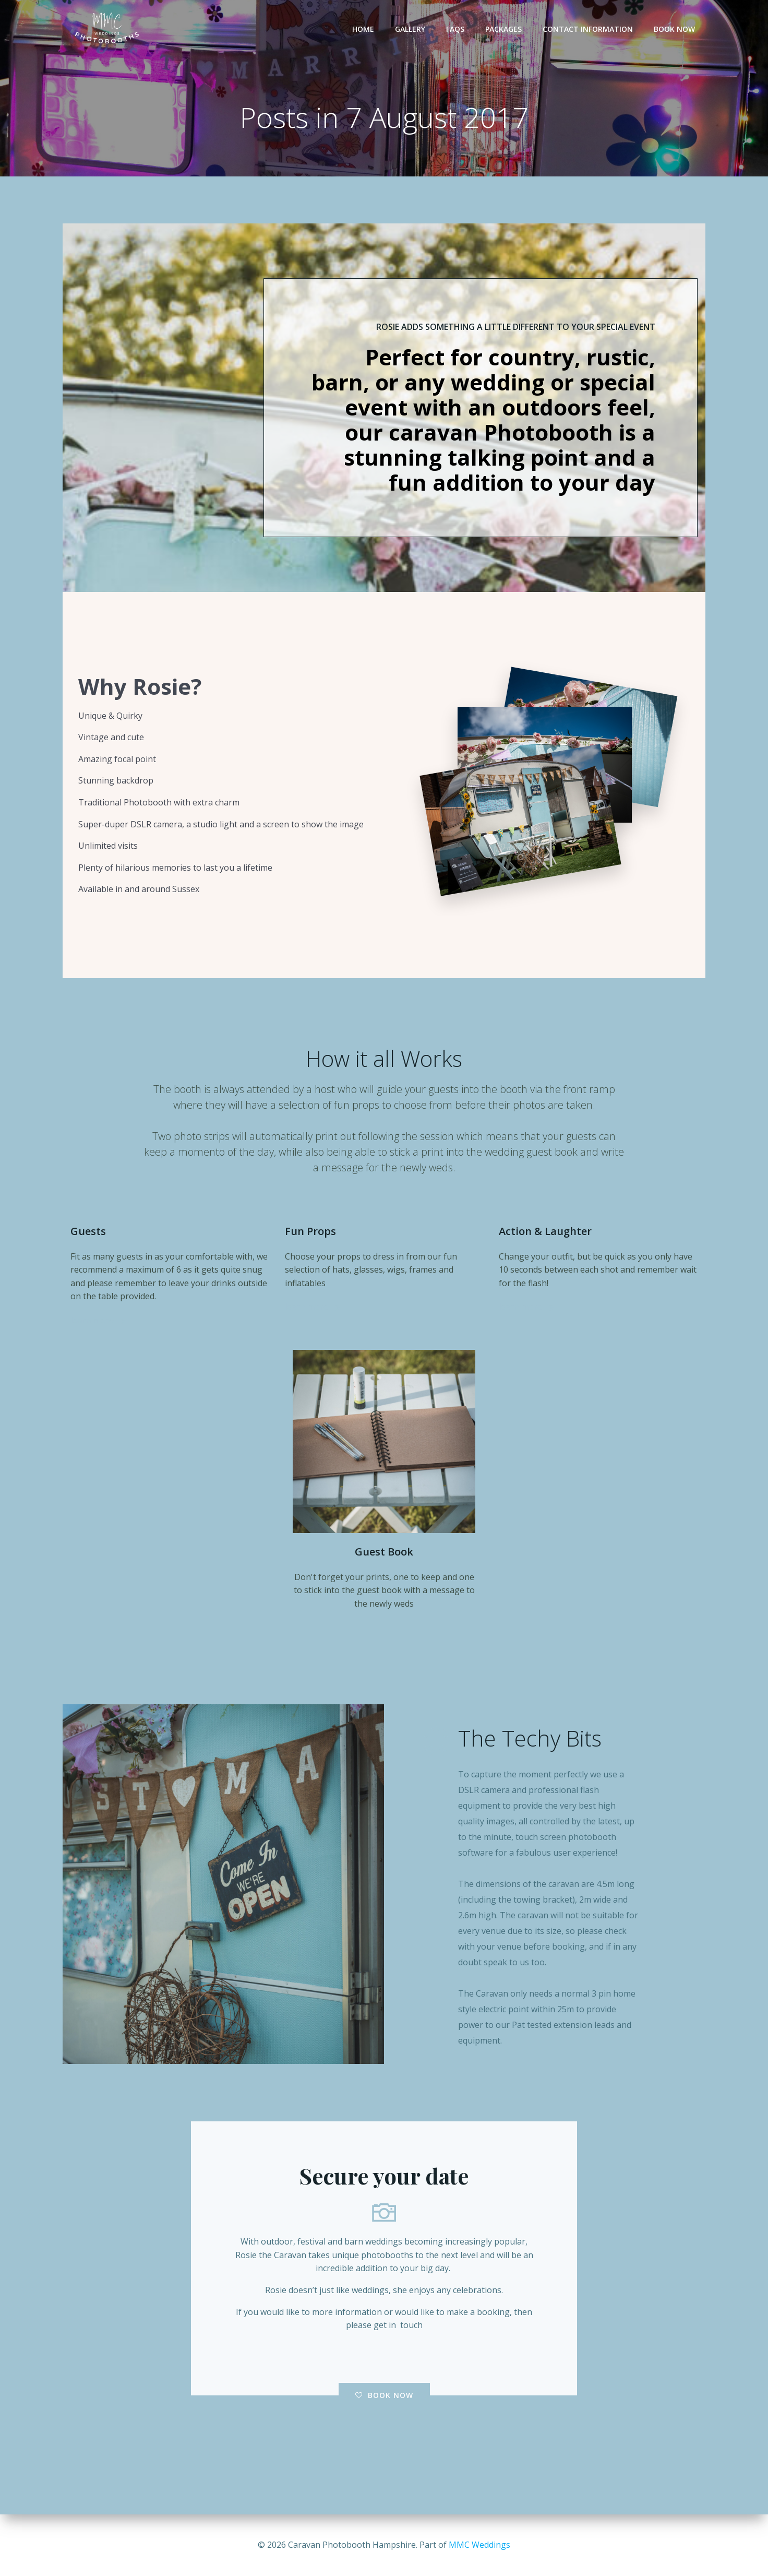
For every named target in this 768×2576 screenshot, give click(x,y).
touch (411, 2325)
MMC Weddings (479, 2544)
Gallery (410, 29)
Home (363, 29)
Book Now (674, 29)
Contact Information (588, 29)
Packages (503, 29)
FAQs (455, 29)
